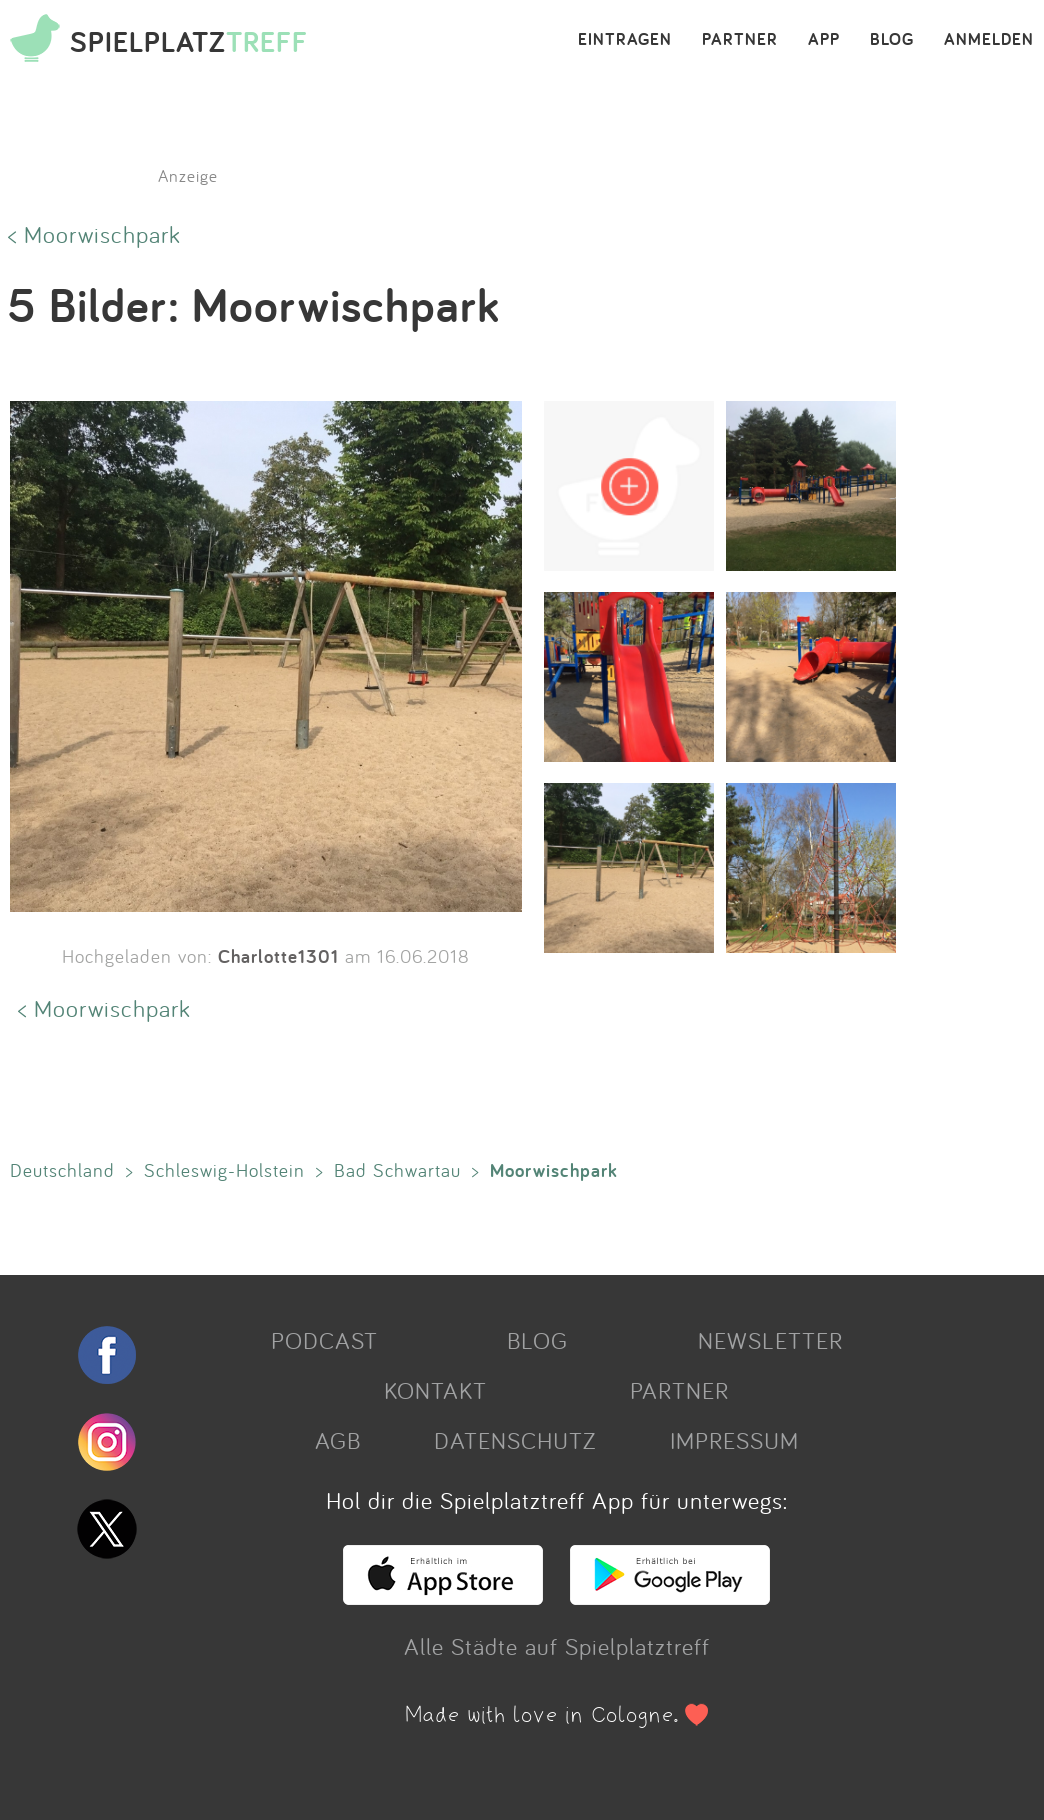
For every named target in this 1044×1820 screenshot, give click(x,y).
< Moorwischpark (94, 234)
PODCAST (324, 1340)
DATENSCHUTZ (515, 1440)
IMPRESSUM (734, 1440)
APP (824, 40)
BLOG (892, 40)
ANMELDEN (989, 40)
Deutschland (62, 1170)
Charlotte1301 (278, 956)
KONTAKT (435, 1390)
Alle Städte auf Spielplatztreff (557, 1646)
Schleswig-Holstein (224, 1170)
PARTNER (740, 40)
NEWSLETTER (770, 1340)
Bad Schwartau (397, 1170)
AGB (338, 1440)
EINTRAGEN (625, 40)
